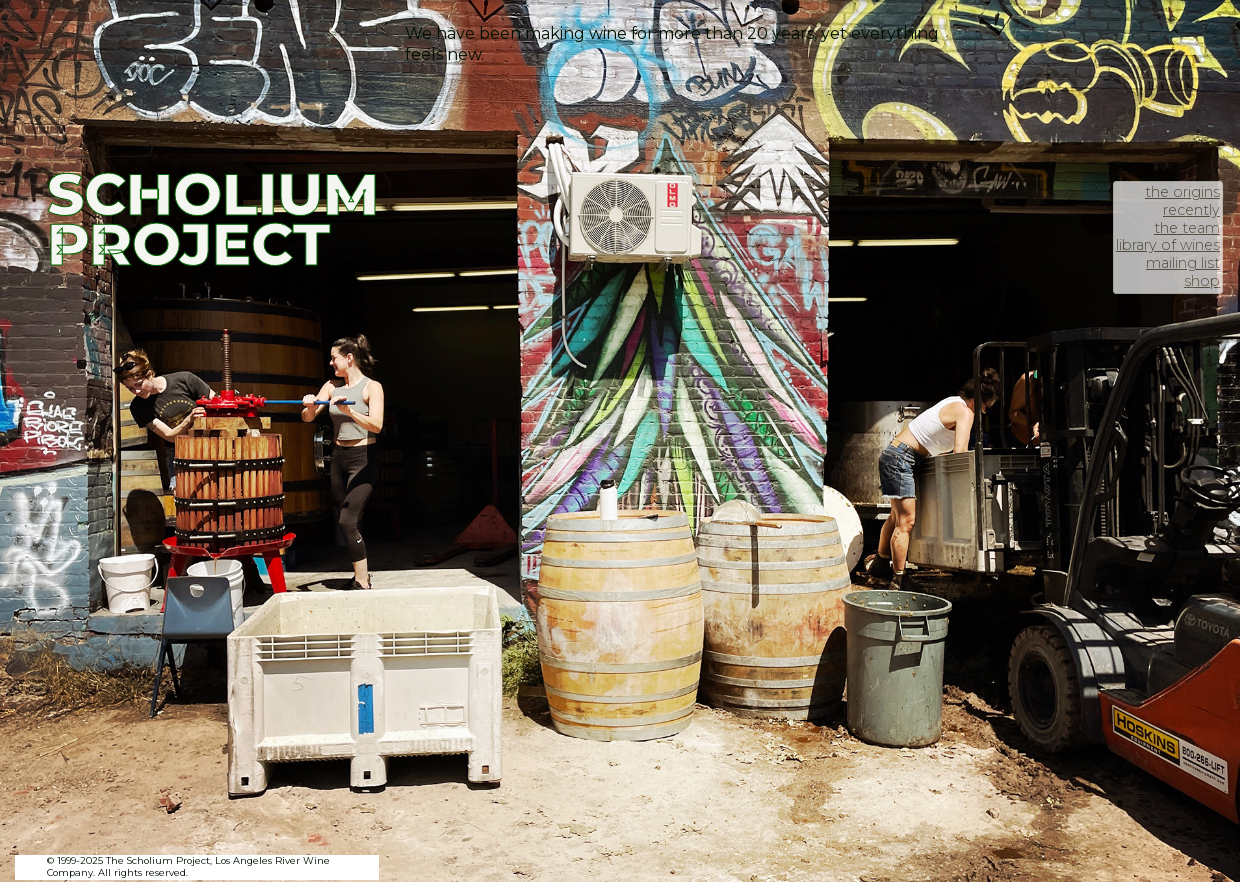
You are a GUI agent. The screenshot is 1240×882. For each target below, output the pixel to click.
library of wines (1168, 245)
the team (1187, 228)
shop (1202, 281)
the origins (1182, 192)
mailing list (1183, 263)
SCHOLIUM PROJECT (213, 219)
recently (1191, 210)
